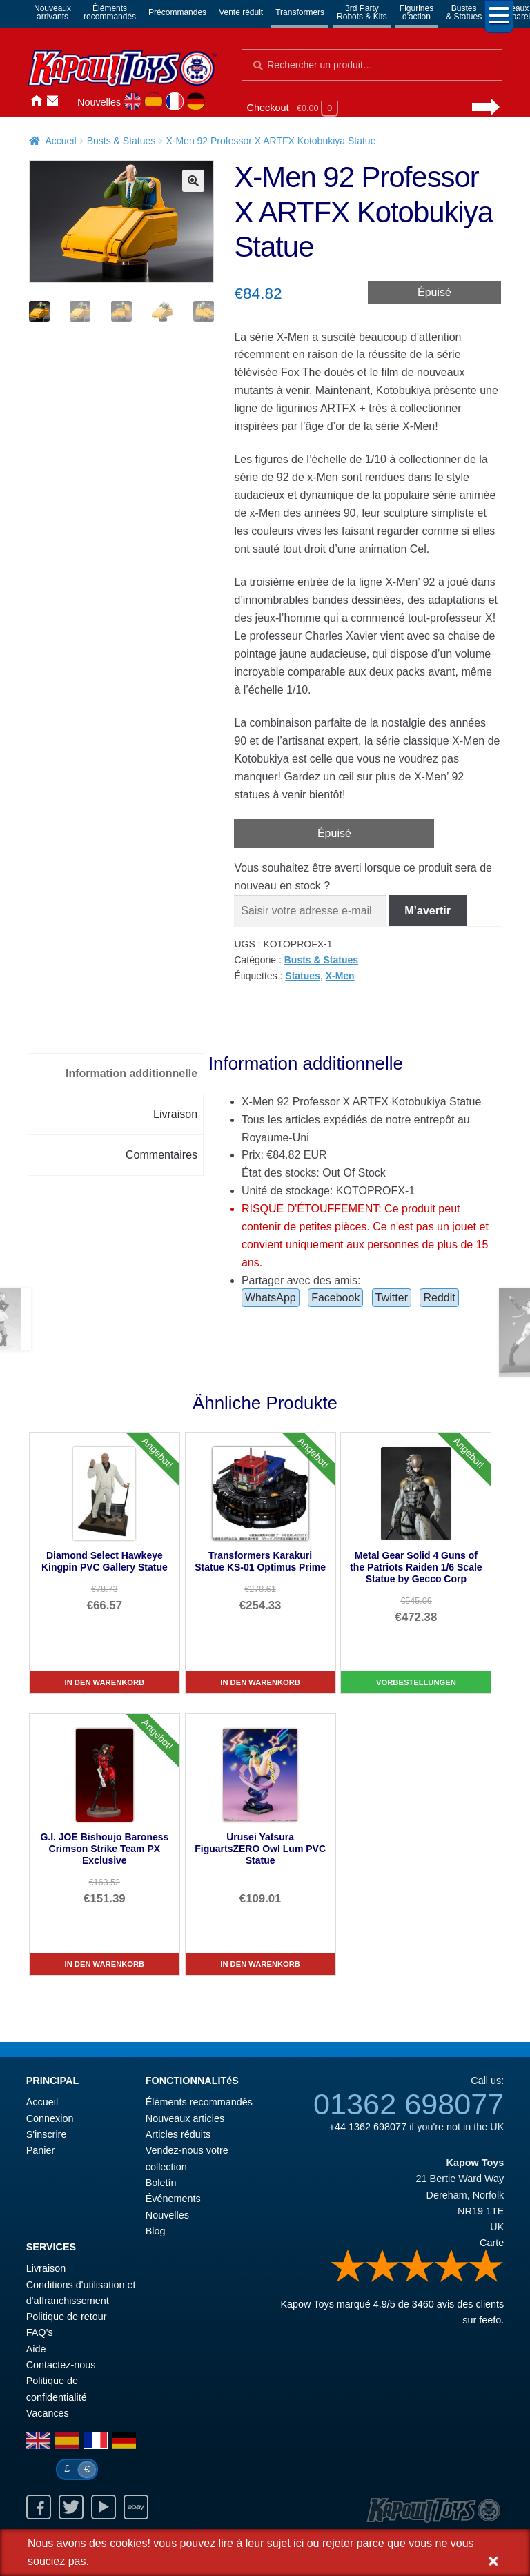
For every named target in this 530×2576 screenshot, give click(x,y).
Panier (40, 2150)
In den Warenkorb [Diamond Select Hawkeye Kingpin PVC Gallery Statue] (105, 1682)
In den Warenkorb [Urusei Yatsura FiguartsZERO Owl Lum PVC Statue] (260, 1964)
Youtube (103, 2507)
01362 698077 (408, 2104)
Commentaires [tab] (161, 1155)
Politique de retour (66, 2316)
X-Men (340, 975)
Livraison (46, 2268)
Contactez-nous (52, 101)
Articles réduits (178, 2134)
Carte (492, 2242)
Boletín (161, 2182)
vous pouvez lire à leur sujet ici (228, 2543)
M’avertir (427, 910)
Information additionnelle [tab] (131, 1073)
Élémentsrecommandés (110, 12)
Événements (173, 2198)
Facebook (335, 1298)
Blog (156, 2230)
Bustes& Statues (464, 12)
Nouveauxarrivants (52, 12)
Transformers (299, 12)
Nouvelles (99, 102)
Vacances (47, 2413)
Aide (36, 2348)
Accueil (36, 101)
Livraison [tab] (175, 1114)
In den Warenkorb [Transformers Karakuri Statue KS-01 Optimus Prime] (260, 1682)
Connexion (69, 101)
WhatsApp (270, 1298)
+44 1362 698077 (367, 2126)
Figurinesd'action (416, 12)
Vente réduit (241, 12)
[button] (193, 181)
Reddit (439, 1298)
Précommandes (177, 12)
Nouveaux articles (185, 2118)
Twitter (391, 1298)
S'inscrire (46, 2134)
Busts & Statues (121, 140)
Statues (302, 975)
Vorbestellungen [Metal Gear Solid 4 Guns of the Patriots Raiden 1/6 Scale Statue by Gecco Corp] (416, 1682)
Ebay (136, 2507)
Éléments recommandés (199, 2101)
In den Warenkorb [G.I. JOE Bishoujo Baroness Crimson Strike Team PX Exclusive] (105, 1964)
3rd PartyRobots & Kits (362, 12)
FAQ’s (39, 2332)
